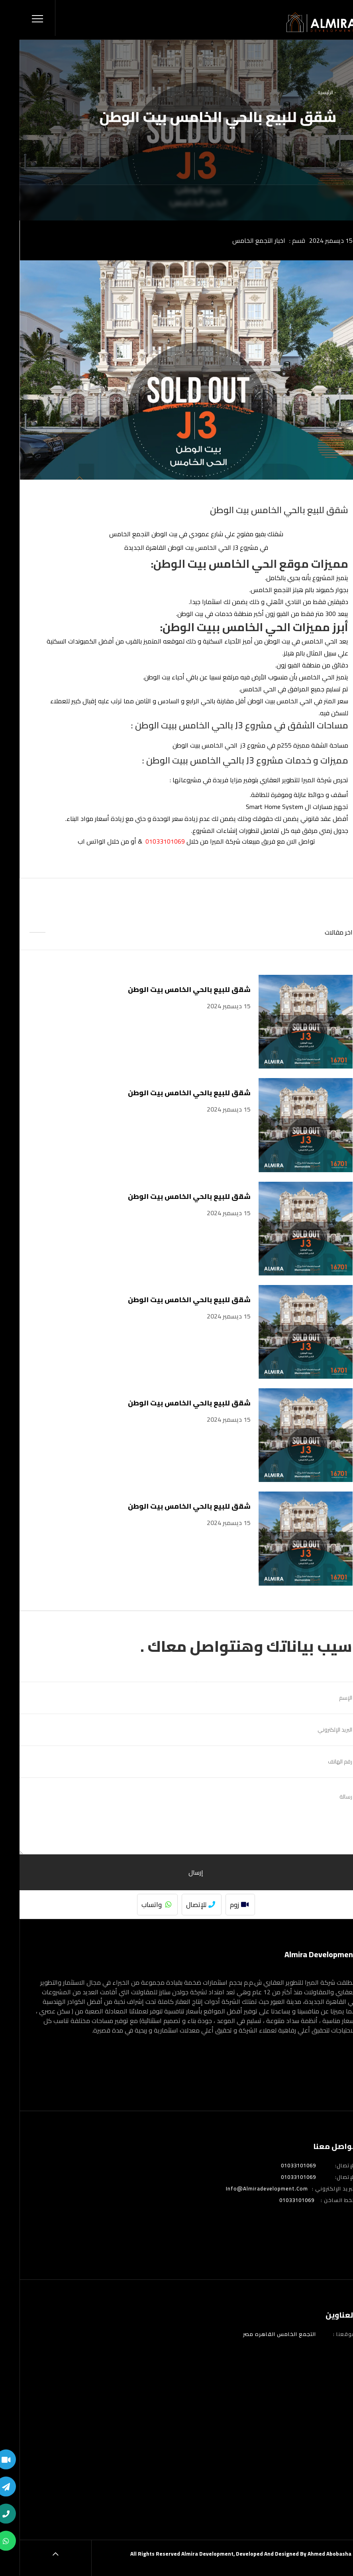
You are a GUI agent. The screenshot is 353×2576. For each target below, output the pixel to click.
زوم (219, 1904)
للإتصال (181, 1904)
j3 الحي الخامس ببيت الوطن (190, 745)
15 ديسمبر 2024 (311, 240)
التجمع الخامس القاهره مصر (260, 2334)
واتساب (137, 1904)
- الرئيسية (307, 92)
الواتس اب (72, 841)
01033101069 (278, 2166)
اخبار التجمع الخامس (239, 240)
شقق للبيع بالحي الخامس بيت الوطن (169, 989)
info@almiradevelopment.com (247, 2189)
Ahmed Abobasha (310, 2554)
